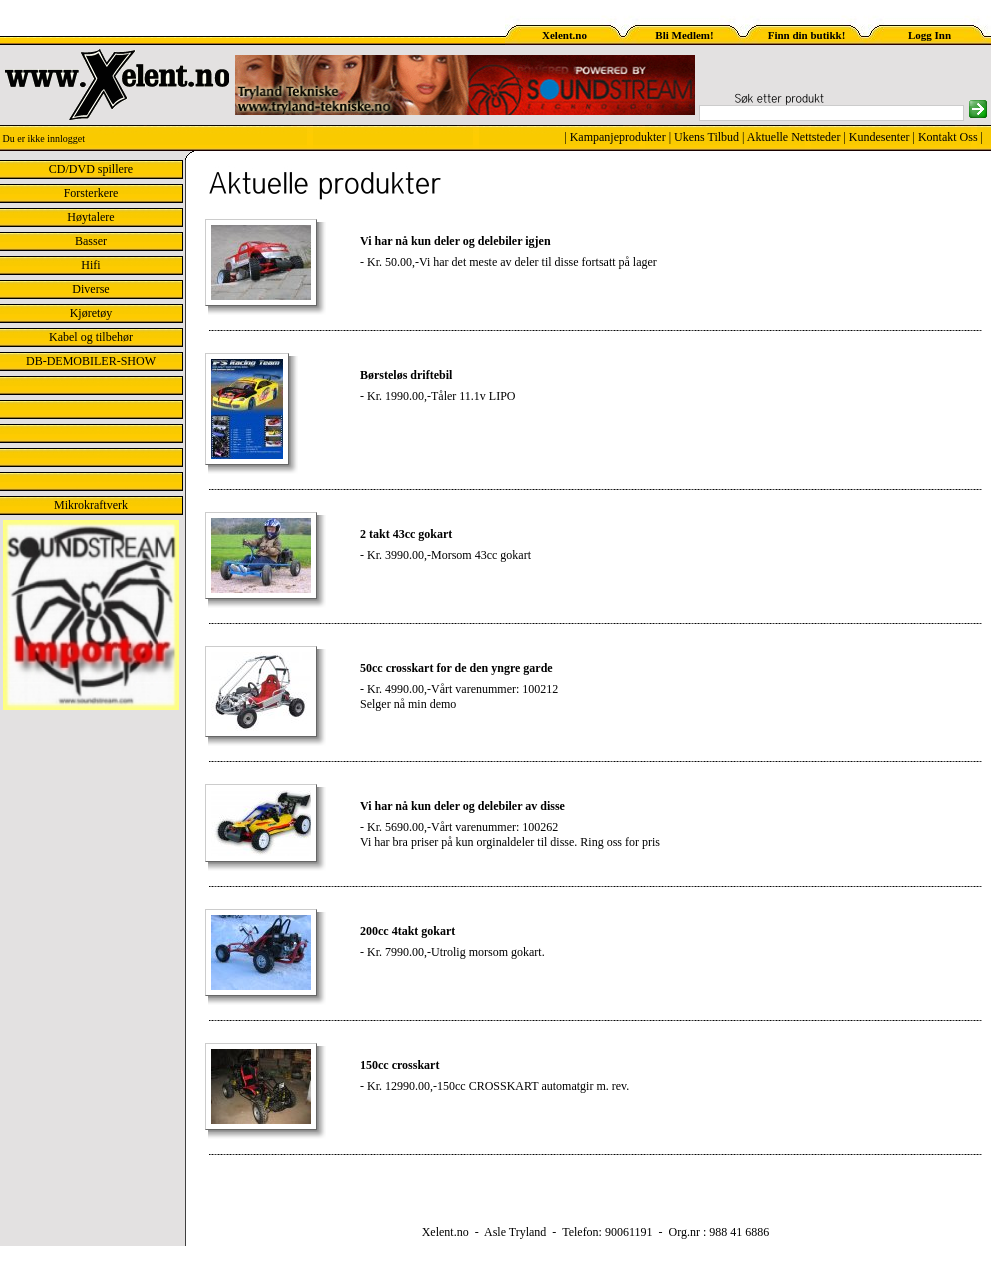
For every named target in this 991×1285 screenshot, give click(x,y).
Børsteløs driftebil (406, 375)
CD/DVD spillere (91, 169)
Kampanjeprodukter (618, 137)
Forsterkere (91, 193)
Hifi (90, 265)
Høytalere (90, 217)
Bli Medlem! (684, 35)
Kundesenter (879, 137)
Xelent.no (564, 35)
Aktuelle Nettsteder (794, 137)
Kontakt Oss (948, 137)
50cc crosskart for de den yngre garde (456, 668)
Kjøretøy (91, 313)
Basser (91, 241)
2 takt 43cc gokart (406, 534)
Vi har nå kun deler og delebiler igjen (455, 241)
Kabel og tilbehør (91, 337)
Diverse (90, 289)
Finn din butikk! (807, 35)
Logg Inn (929, 35)
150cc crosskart (399, 1065)
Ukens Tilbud (706, 137)
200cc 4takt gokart (407, 931)
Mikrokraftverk (91, 505)
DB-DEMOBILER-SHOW (91, 361)
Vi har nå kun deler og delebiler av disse (462, 806)
